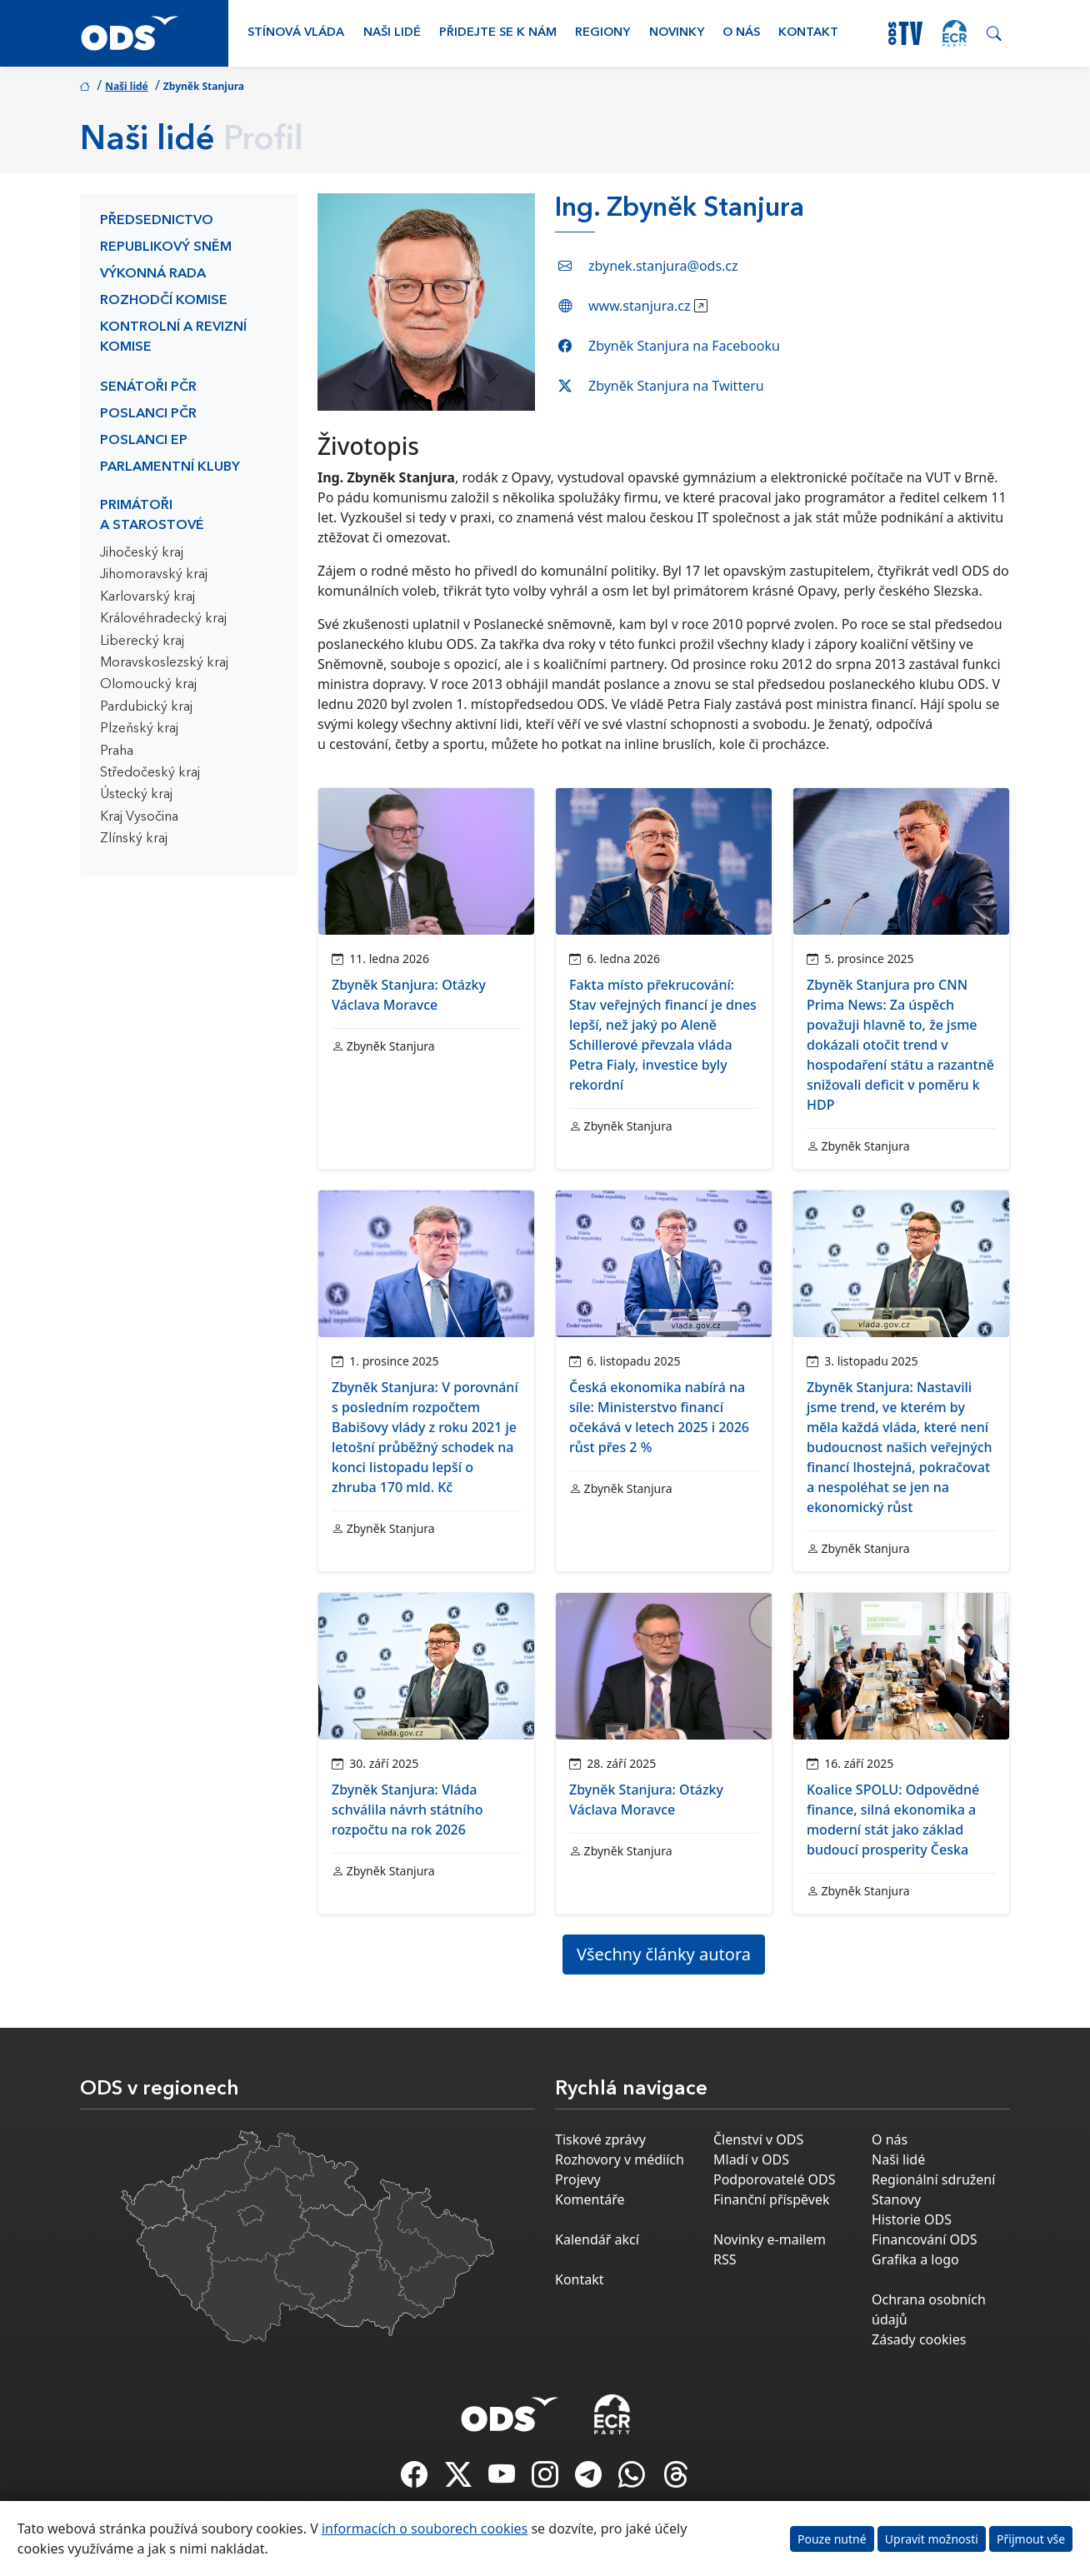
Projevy (578, 2179)
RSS (725, 2259)
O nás (741, 33)
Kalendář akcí (597, 2239)
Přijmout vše (1031, 2539)
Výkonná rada (153, 274)
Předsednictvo (156, 220)
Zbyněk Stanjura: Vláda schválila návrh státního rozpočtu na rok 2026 (407, 1809)
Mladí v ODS (751, 2159)
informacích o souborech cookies (425, 2528)
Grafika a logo (915, 2259)
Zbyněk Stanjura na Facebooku (684, 346)
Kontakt (808, 33)
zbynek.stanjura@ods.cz (663, 266)
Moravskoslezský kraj (164, 663)
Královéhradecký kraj (163, 619)
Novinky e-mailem (769, 2239)
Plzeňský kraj (139, 729)
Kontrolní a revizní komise (173, 337)
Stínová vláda (296, 33)
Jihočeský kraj (141, 553)
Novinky (676, 33)
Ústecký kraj (136, 794)
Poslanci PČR (148, 414)
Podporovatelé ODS (774, 2179)
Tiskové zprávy (600, 2139)
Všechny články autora (664, 1954)
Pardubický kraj (146, 707)
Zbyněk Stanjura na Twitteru (676, 386)
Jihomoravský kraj (154, 575)
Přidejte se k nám (498, 33)
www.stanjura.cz (639, 306)
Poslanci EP (144, 440)
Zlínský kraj (134, 839)
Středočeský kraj (150, 773)
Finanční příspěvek (771, 2199)
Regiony (602, 33)
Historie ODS (912, 2219)
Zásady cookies (919, 2339)
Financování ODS (924, 2239)
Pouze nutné (832, 2539)
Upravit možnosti (931, 2539)
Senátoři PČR (148, 387)
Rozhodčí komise (164, 300)
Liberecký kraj (142, 641)
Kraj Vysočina (139, 817)
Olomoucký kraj (148, 684)
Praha (116, 751)
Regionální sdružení (933, 2179)
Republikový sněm (166, 247)
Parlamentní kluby (170, 467)
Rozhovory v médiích (619, 2159)
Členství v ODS (758, 2139)
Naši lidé (392, 33)
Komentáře (590, 2199)
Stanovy (896, 2199)
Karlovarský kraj (147, 597)
